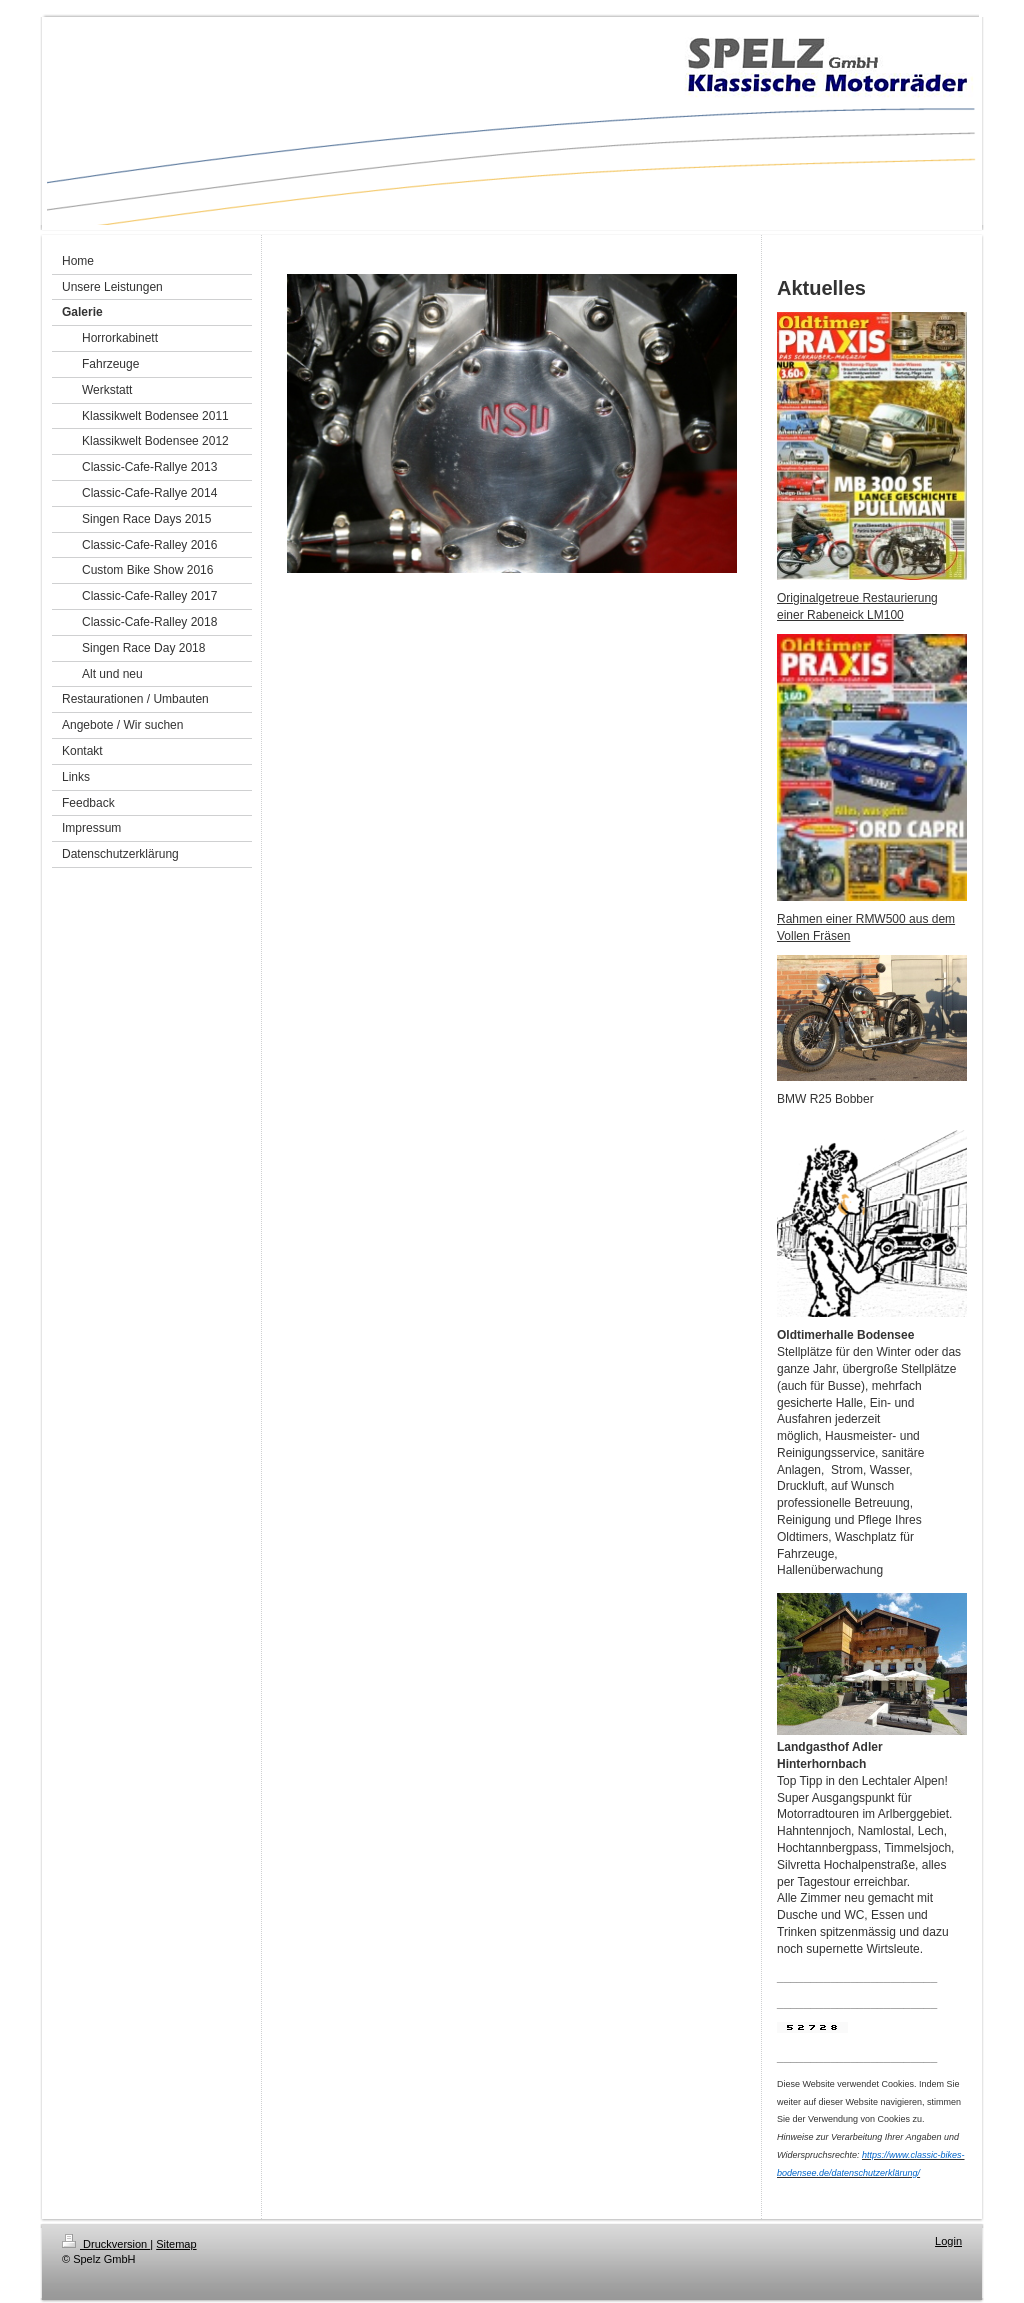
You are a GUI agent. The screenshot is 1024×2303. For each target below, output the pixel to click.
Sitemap (176, 2244)
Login (948, 2241)
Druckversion (106, 2244)
